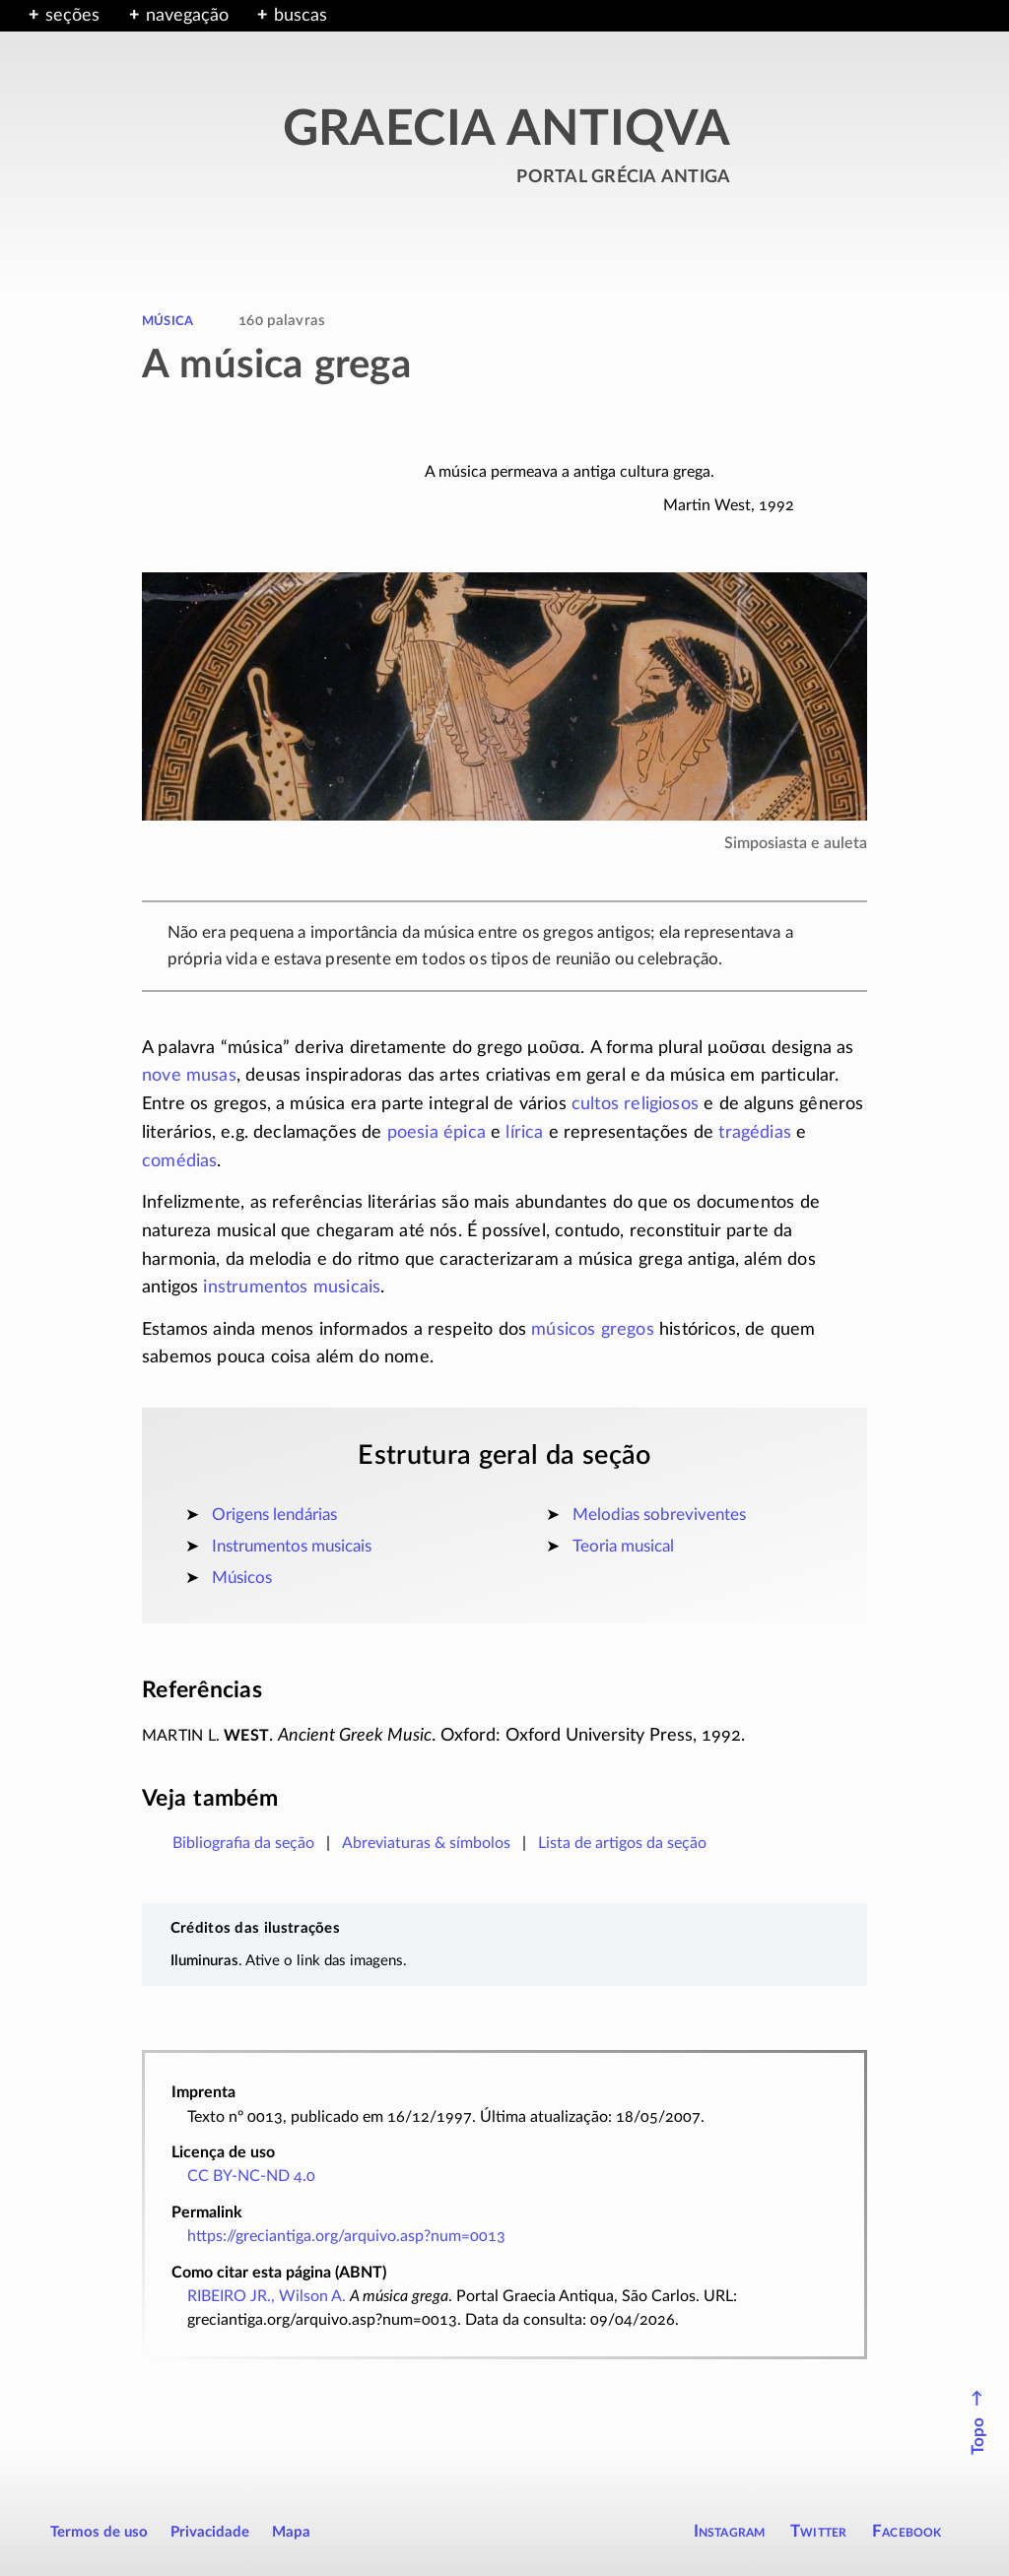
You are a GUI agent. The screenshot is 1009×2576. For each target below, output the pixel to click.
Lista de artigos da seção (622, 1843)
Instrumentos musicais (291, 1546)
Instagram (730, 2531)
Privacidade (209, 2532)
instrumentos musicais (291, 1287)
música (167, 320)
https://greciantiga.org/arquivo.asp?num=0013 (346, 2236)
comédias (179, 1161)
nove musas (189, 1076)
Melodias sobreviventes (659, 1514)
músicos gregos (592, 1330)
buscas (300, 16)
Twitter (818, 2531)
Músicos (242, 1577)
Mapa (291, 2532)
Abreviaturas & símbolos (426, 1843)
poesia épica (436, 1133)
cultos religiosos (635, 1104)
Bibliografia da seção (243, 1843)
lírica (524, 1133)
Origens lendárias (274, 1514)
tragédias (754, 1133)
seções (72, 16)
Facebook (907, 2531)
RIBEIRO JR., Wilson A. (266, 2296)
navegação (187, 16)
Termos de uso (99, 2532)
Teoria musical (623, 1546)
